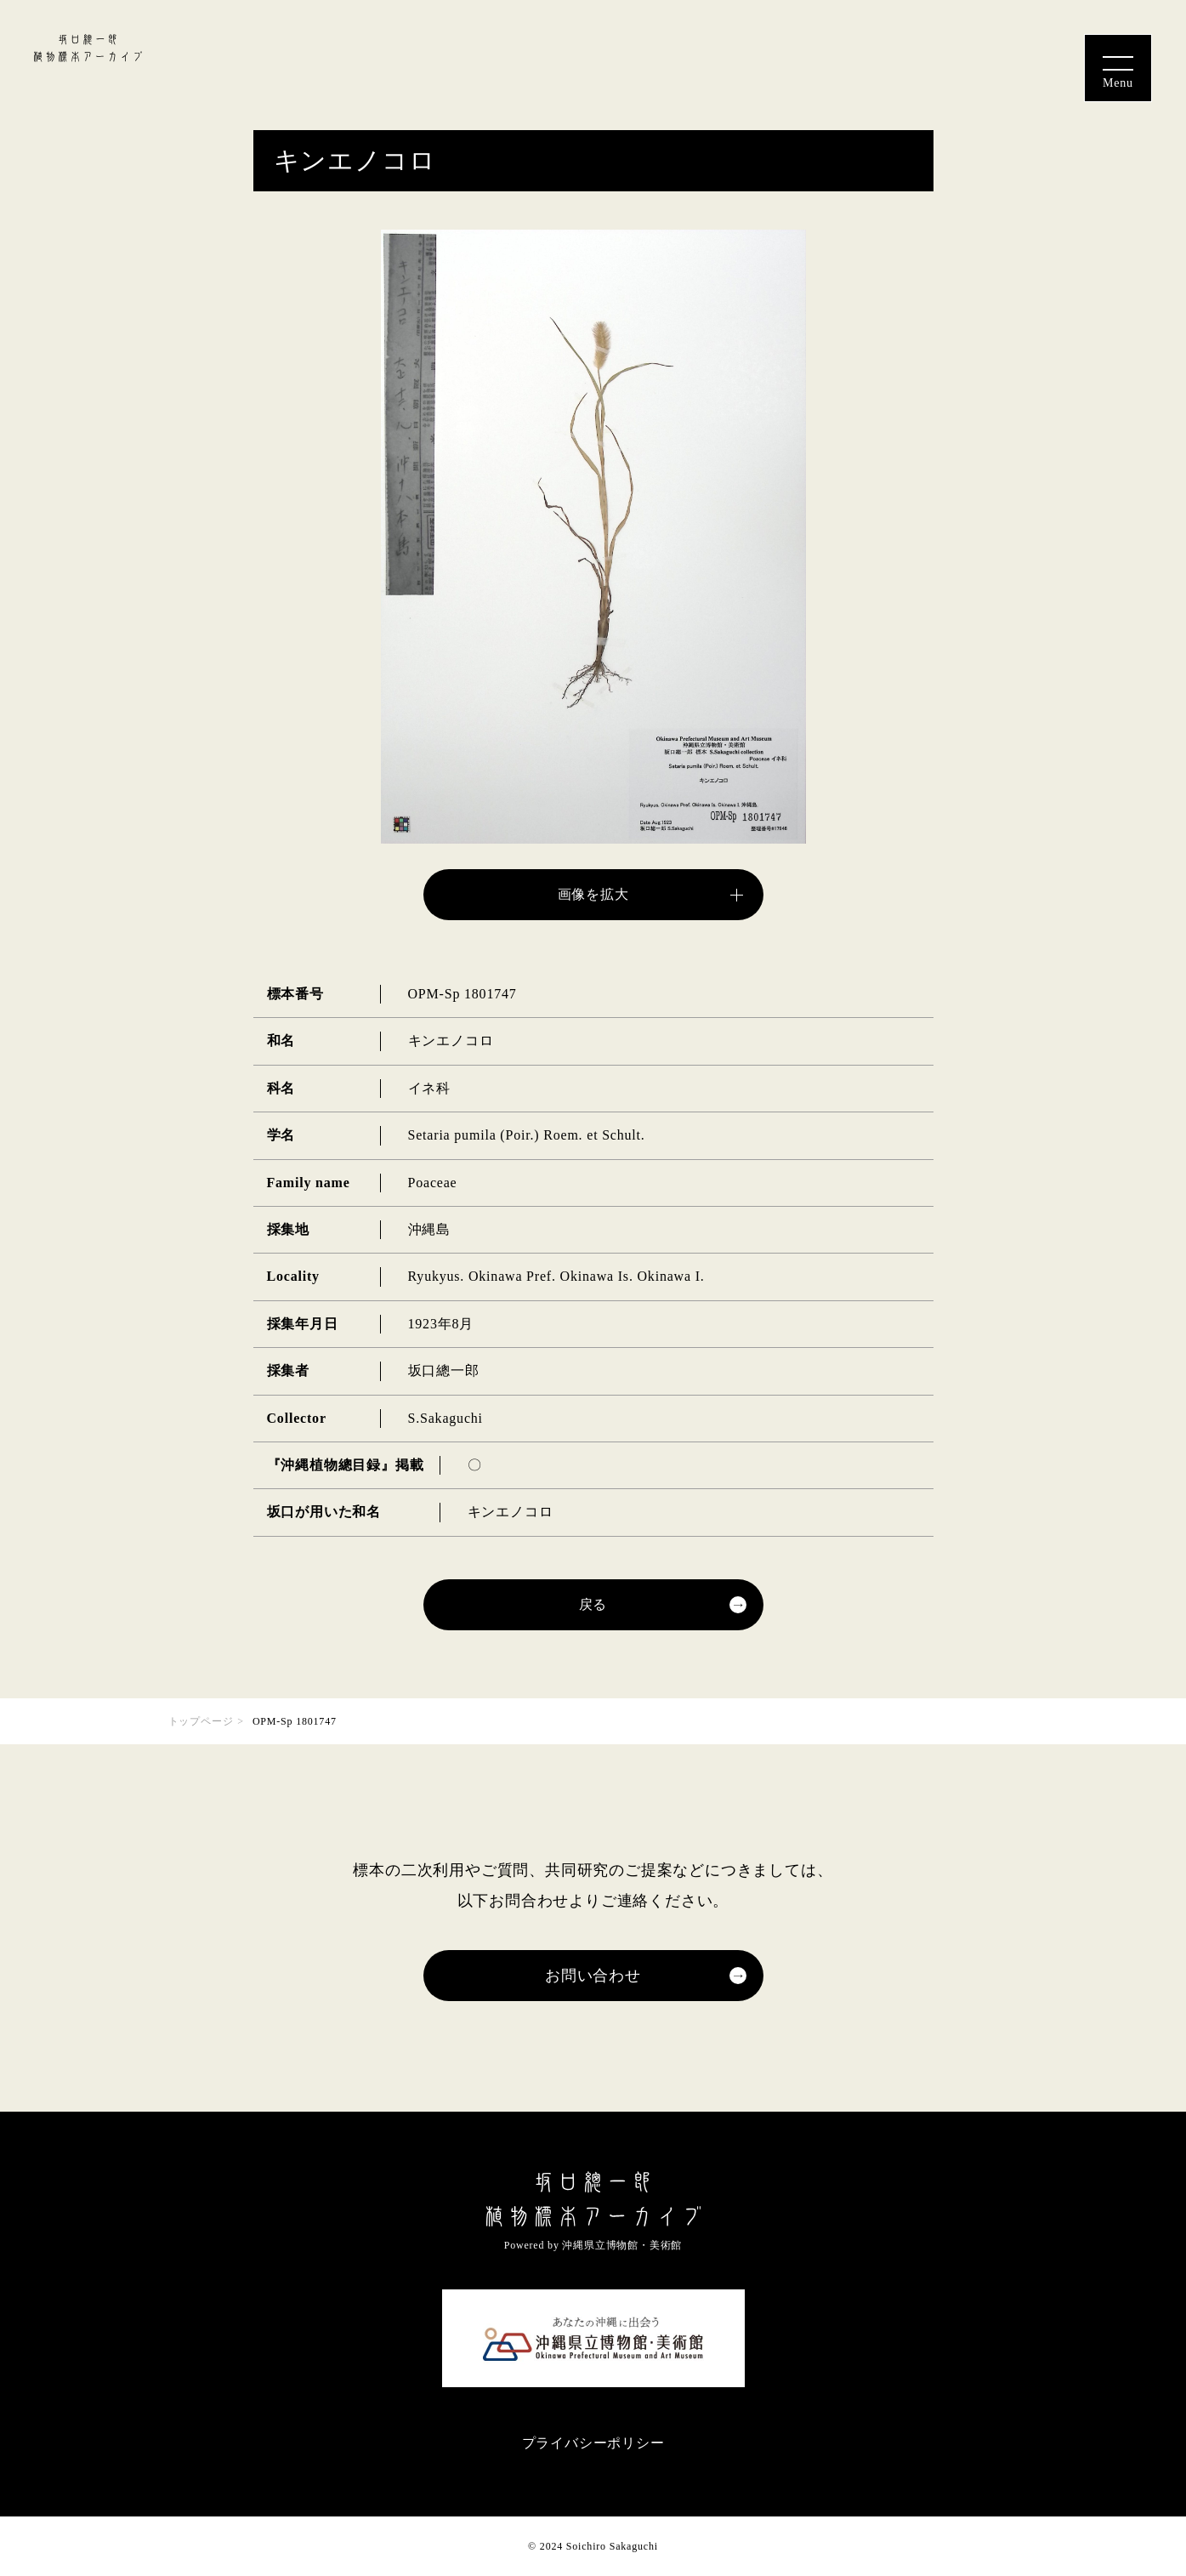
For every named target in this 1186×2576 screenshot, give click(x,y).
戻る (593, 1604)
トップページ (201, 1721)
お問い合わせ (593, 1975)
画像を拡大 (593, 894)
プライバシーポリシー (593, 2443)
